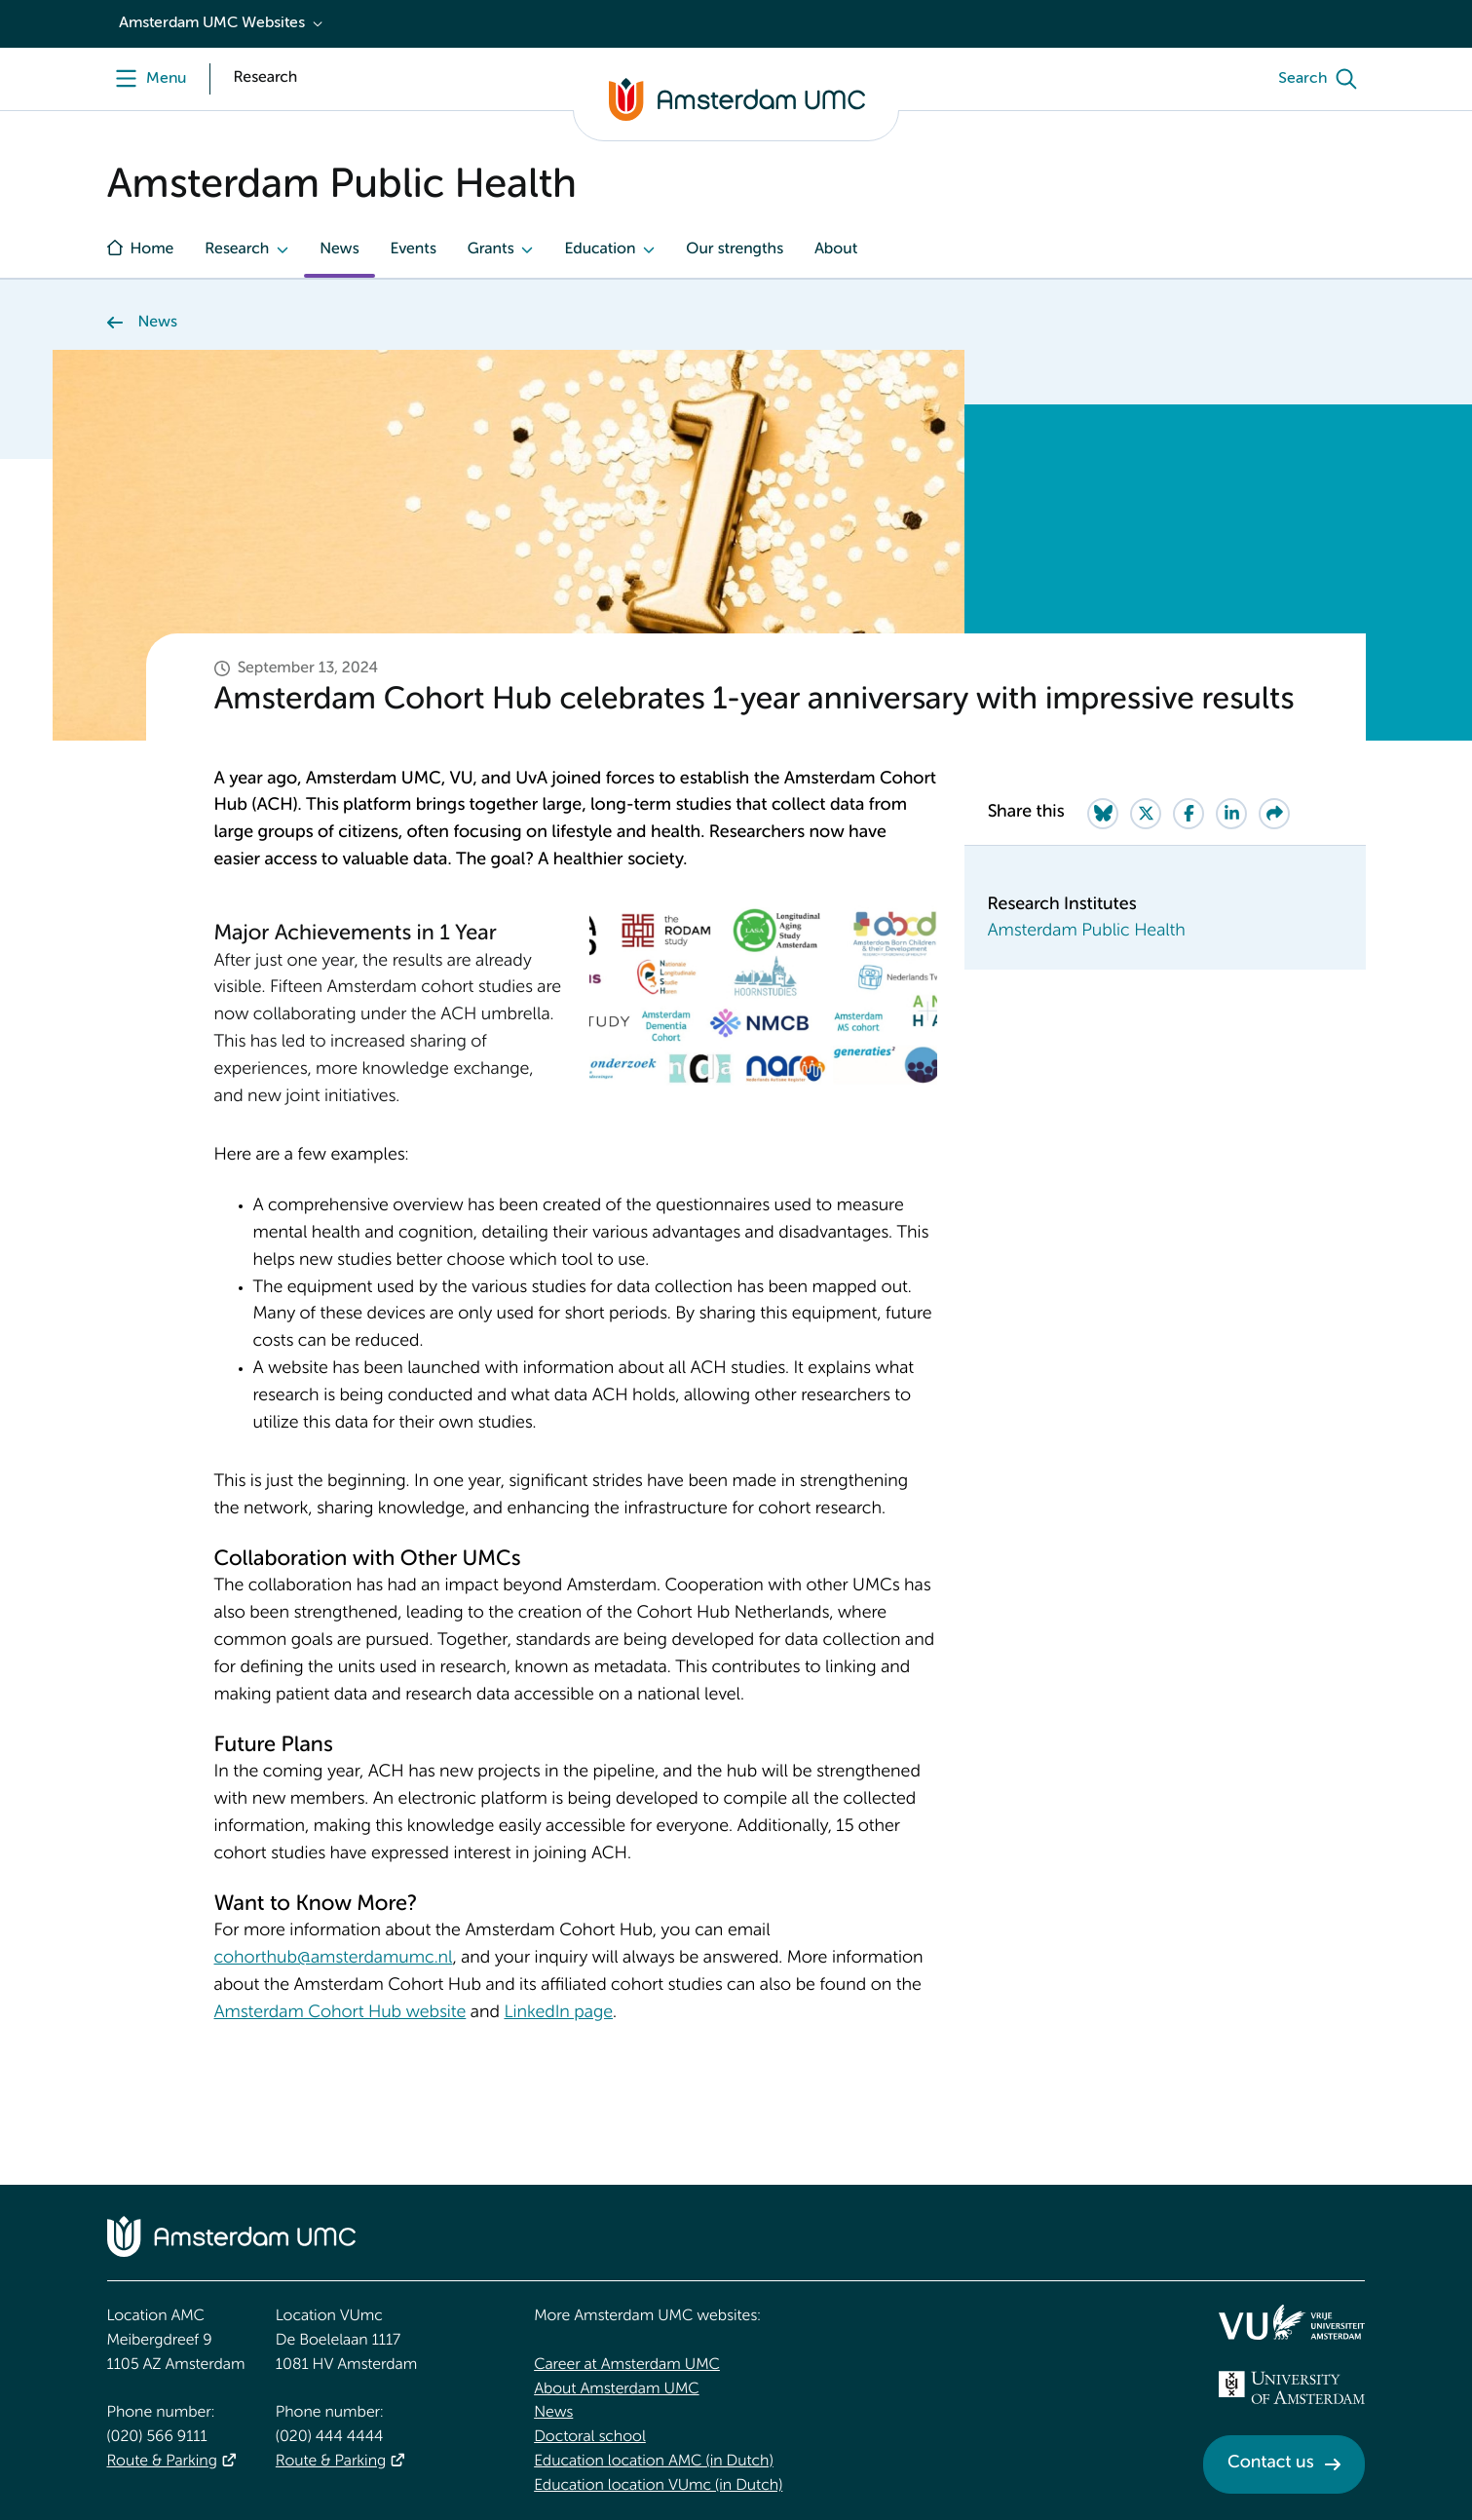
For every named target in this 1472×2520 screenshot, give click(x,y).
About (835, 249)
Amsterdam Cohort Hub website (340, 2013)
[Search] (1322, 79)
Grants (491, 249)
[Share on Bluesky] (1102, 813)
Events (413, 249)
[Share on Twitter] (1145, 813)
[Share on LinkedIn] (1231, 813)
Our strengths (734, 249)
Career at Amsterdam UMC (627, 2365)
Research (237, 249)
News (339, 249)
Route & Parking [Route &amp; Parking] (162, 2461)
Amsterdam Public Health (1087, 931)
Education (599, 249)
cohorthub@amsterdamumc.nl (333, 1958)
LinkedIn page (558, 2013)
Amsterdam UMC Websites (212, 23)
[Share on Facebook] (1188, 813)
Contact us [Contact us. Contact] (1270, 2463)
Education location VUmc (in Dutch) (658, 2486)
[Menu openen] (146, 79)
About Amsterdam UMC (616, 2389)
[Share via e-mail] (1274, 813)
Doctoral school (590, 2437)
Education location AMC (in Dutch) (654, 2461)
